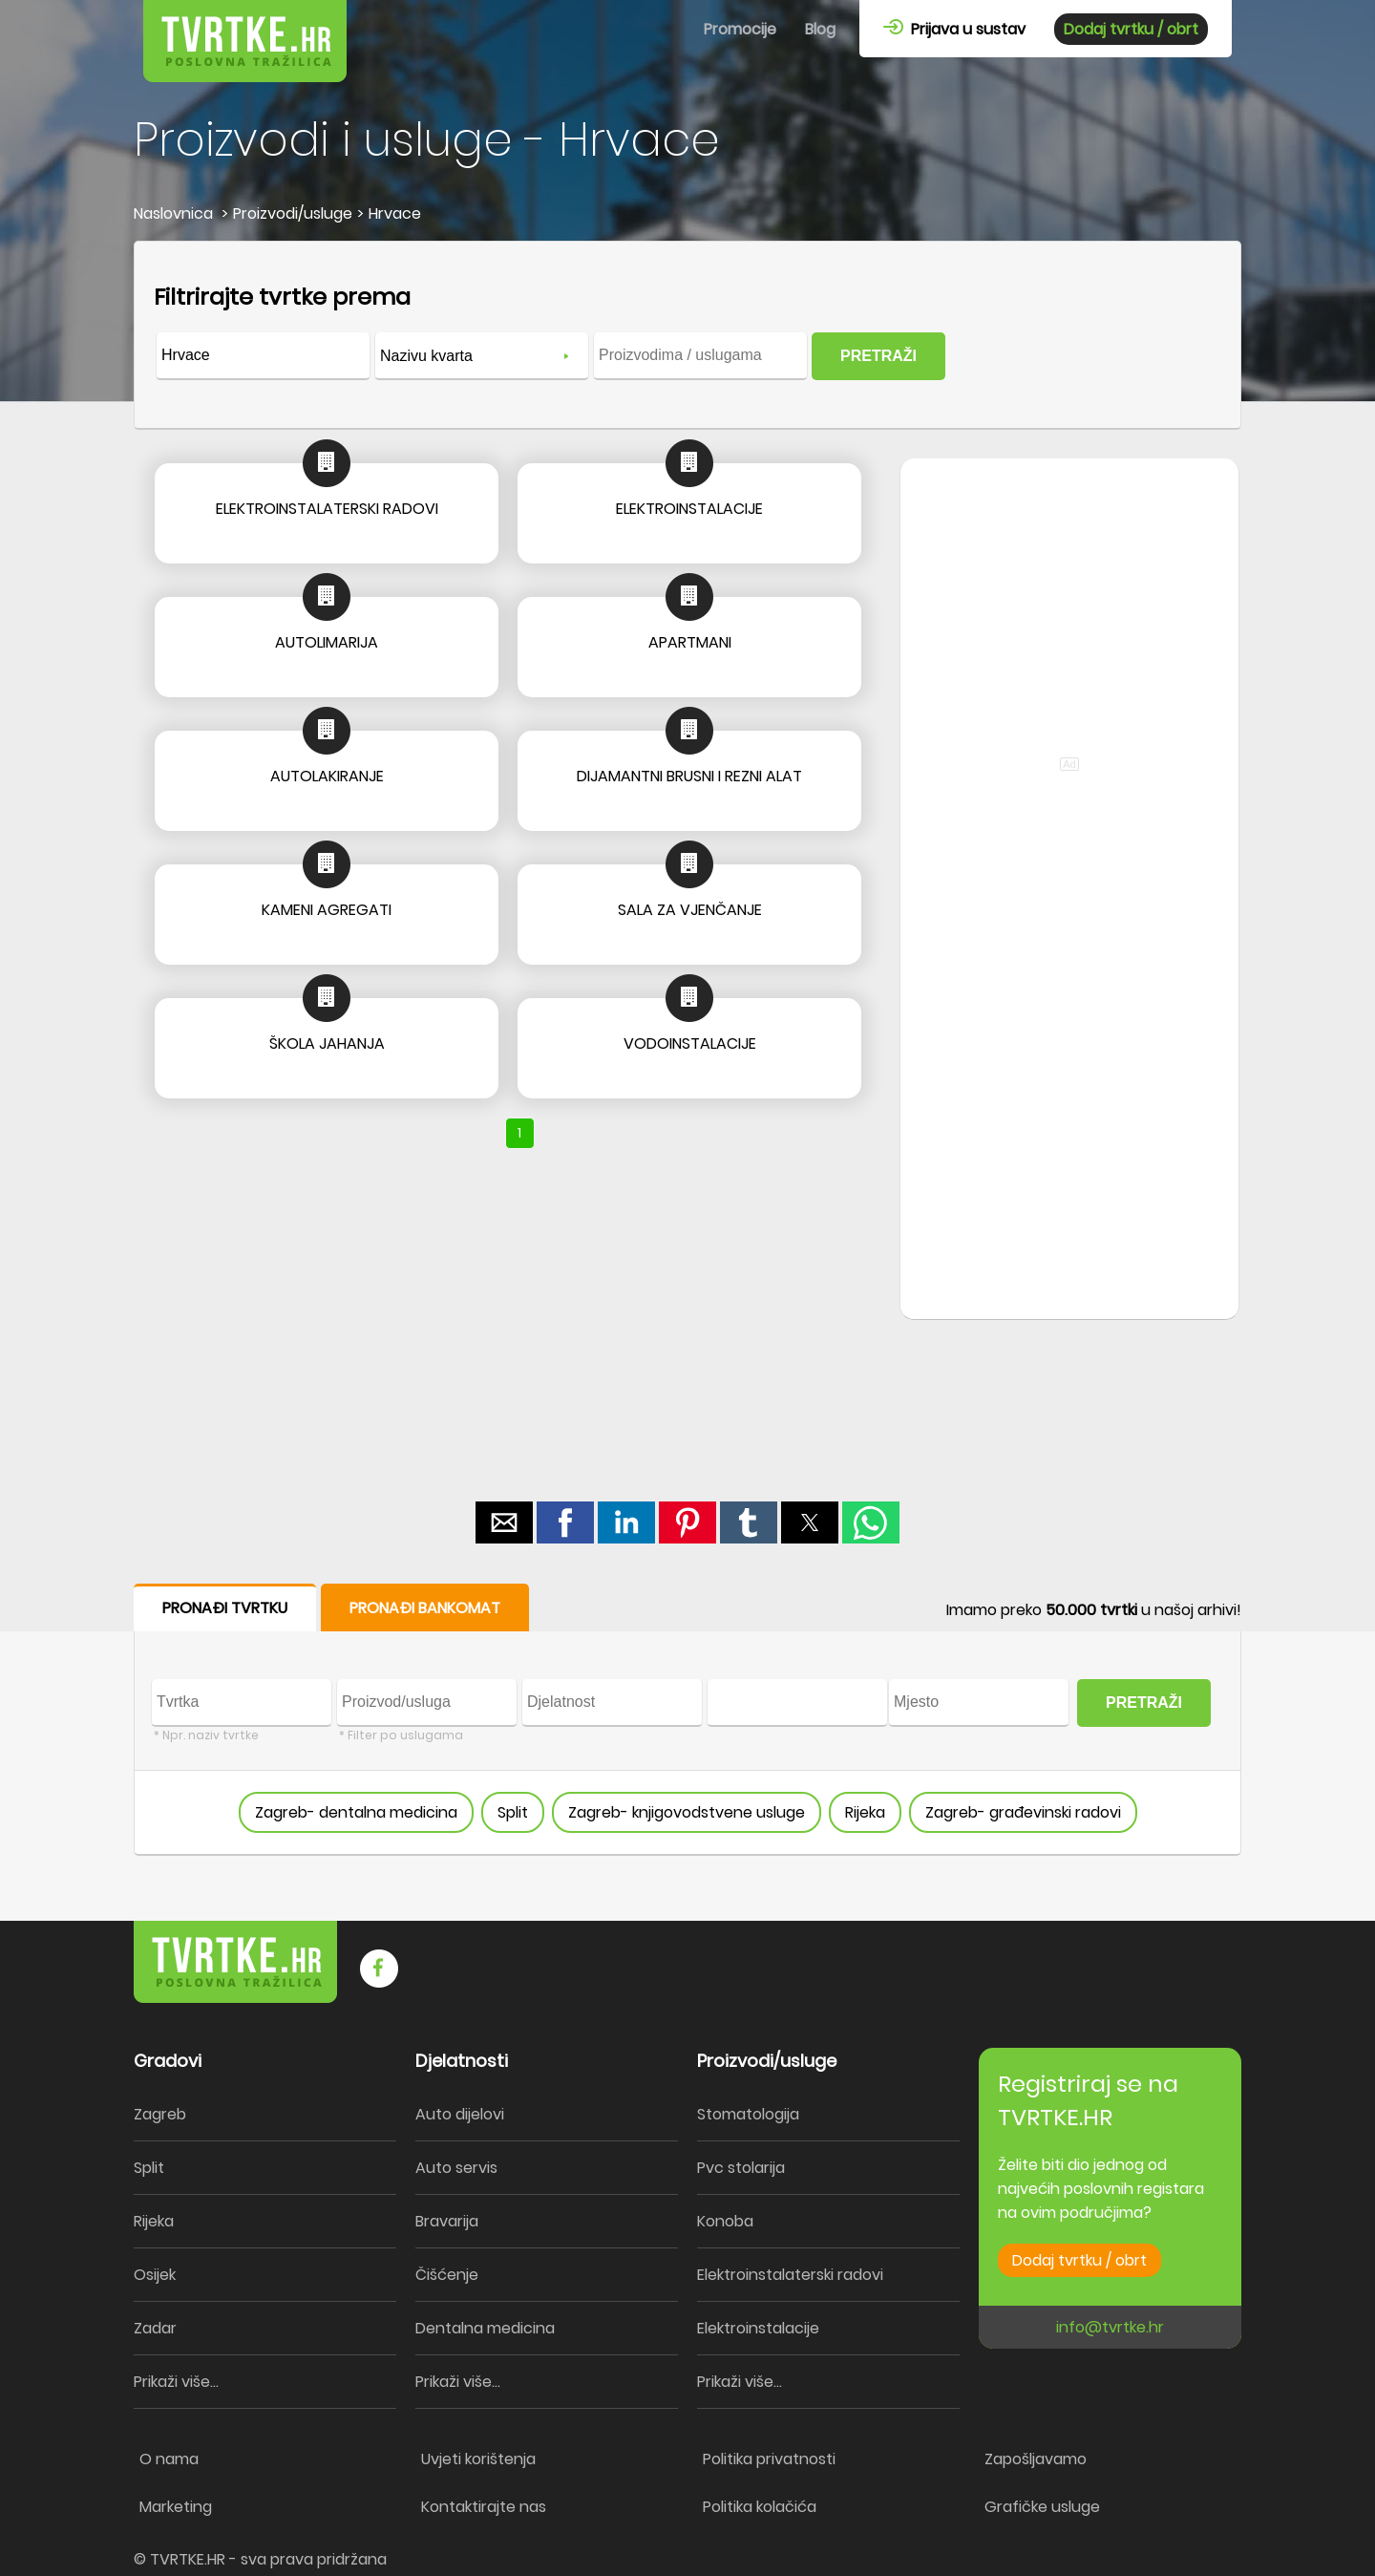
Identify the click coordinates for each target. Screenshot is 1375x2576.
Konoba (725, 2221)
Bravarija (446, 2221)
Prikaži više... (176, 2382)
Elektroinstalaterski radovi (790, 2275)
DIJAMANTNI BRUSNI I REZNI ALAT (689, 776)
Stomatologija (748, 2114)
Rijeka (865, 1812)
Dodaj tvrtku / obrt (1131, 29)
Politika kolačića (759, 2507)
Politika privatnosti (769, 2459)
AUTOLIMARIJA (326, 642)
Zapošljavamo (1035, 2459)
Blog (820, 29)
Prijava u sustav (954, 29)
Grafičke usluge (1042, 2507)
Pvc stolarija (741, 2168)
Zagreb (160, 2114)
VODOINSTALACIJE (690, 1043)
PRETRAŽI (878, 356)
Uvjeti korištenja (478, 2459)
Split (512, 1812)
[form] (687, 335)
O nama (169, 2459)
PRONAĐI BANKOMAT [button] (424, 1608)
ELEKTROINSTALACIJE (689, 509)
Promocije (740, 29)
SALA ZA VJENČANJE (690, 910)
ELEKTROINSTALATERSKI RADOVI (327, 509)
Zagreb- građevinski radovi (1023, 1812)
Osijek (155, 2275)
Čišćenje (446, 2275)
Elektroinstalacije (758, 2328)
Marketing (175, 2507)
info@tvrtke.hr (1110, 2327)
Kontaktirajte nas (483, 2507)
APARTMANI (689, 642)
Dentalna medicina (485, 2328)
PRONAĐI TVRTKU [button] (224, 1608)
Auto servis (456, 2168)
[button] (504, 1522)
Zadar (155, 2328)
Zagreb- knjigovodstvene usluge (686, 1812)
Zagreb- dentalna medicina (356, 1812)
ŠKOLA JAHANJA (327, 1043)
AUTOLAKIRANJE (327, 776)
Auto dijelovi (459, 2114)
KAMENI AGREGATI (326, 910)
